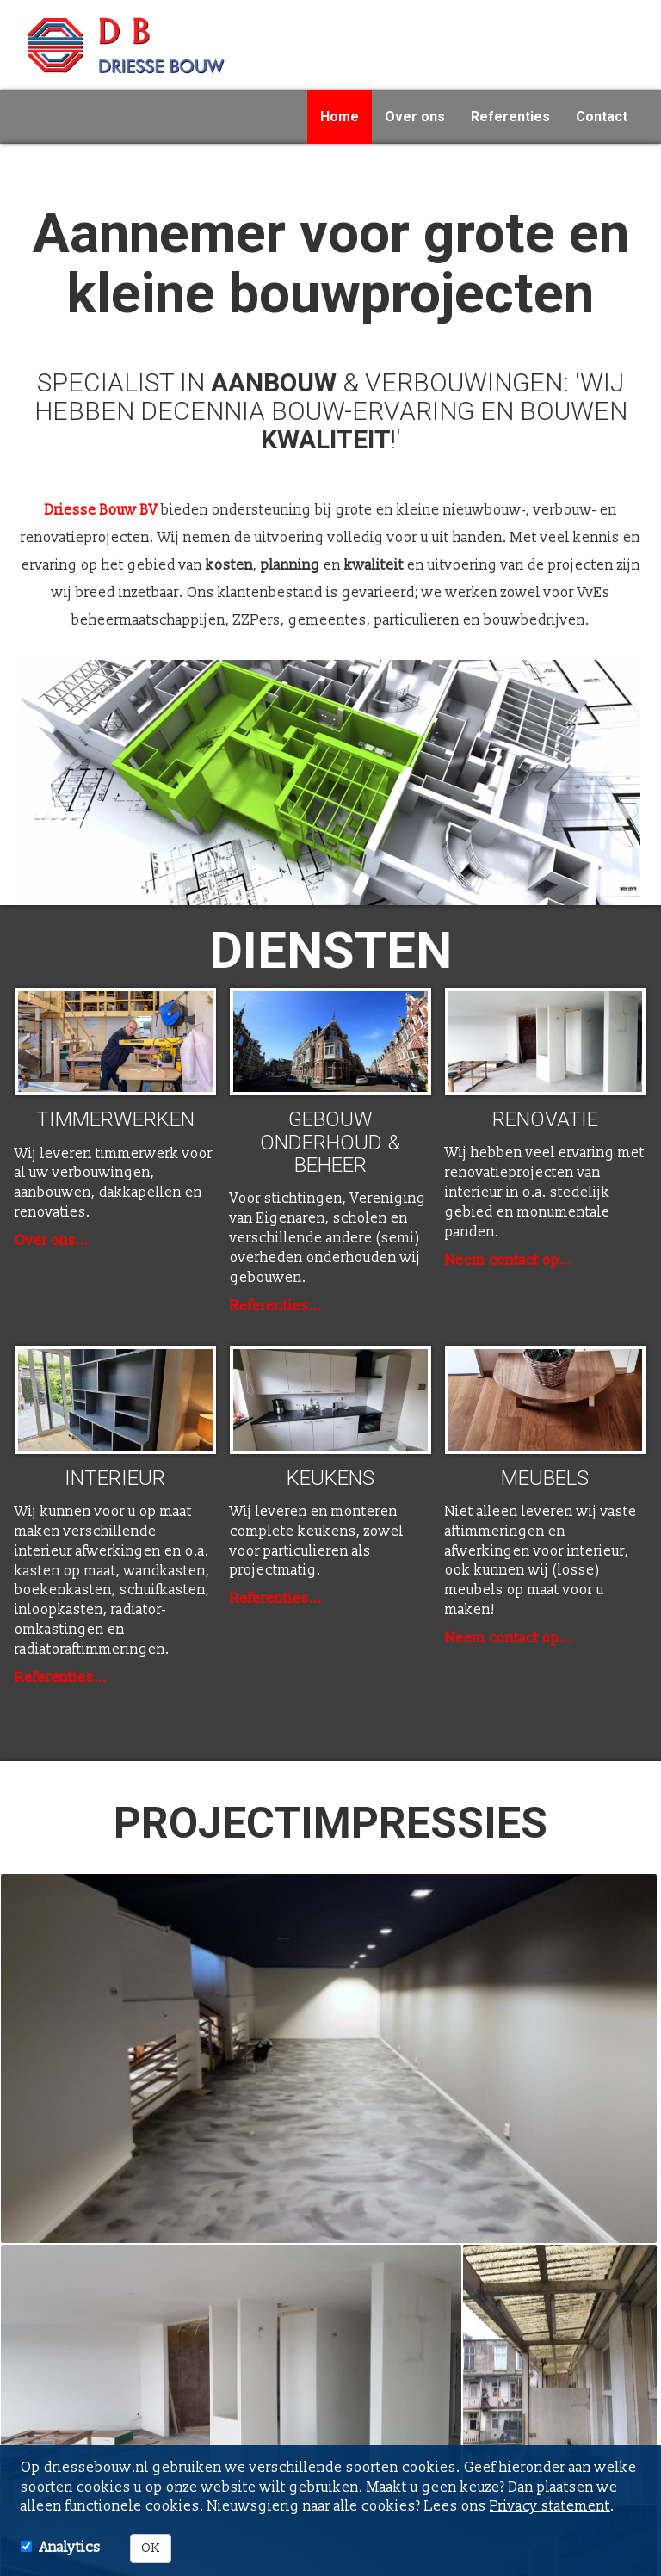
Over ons (415, 116)
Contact (601, 116)
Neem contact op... (508, 1260)
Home (339, 116)
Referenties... (276, 1306)
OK (150, 2548)
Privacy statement (550, 2506)
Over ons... (52, 1240)
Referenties (510, 116)
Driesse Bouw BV (101, 510)
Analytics (70, 2547)
